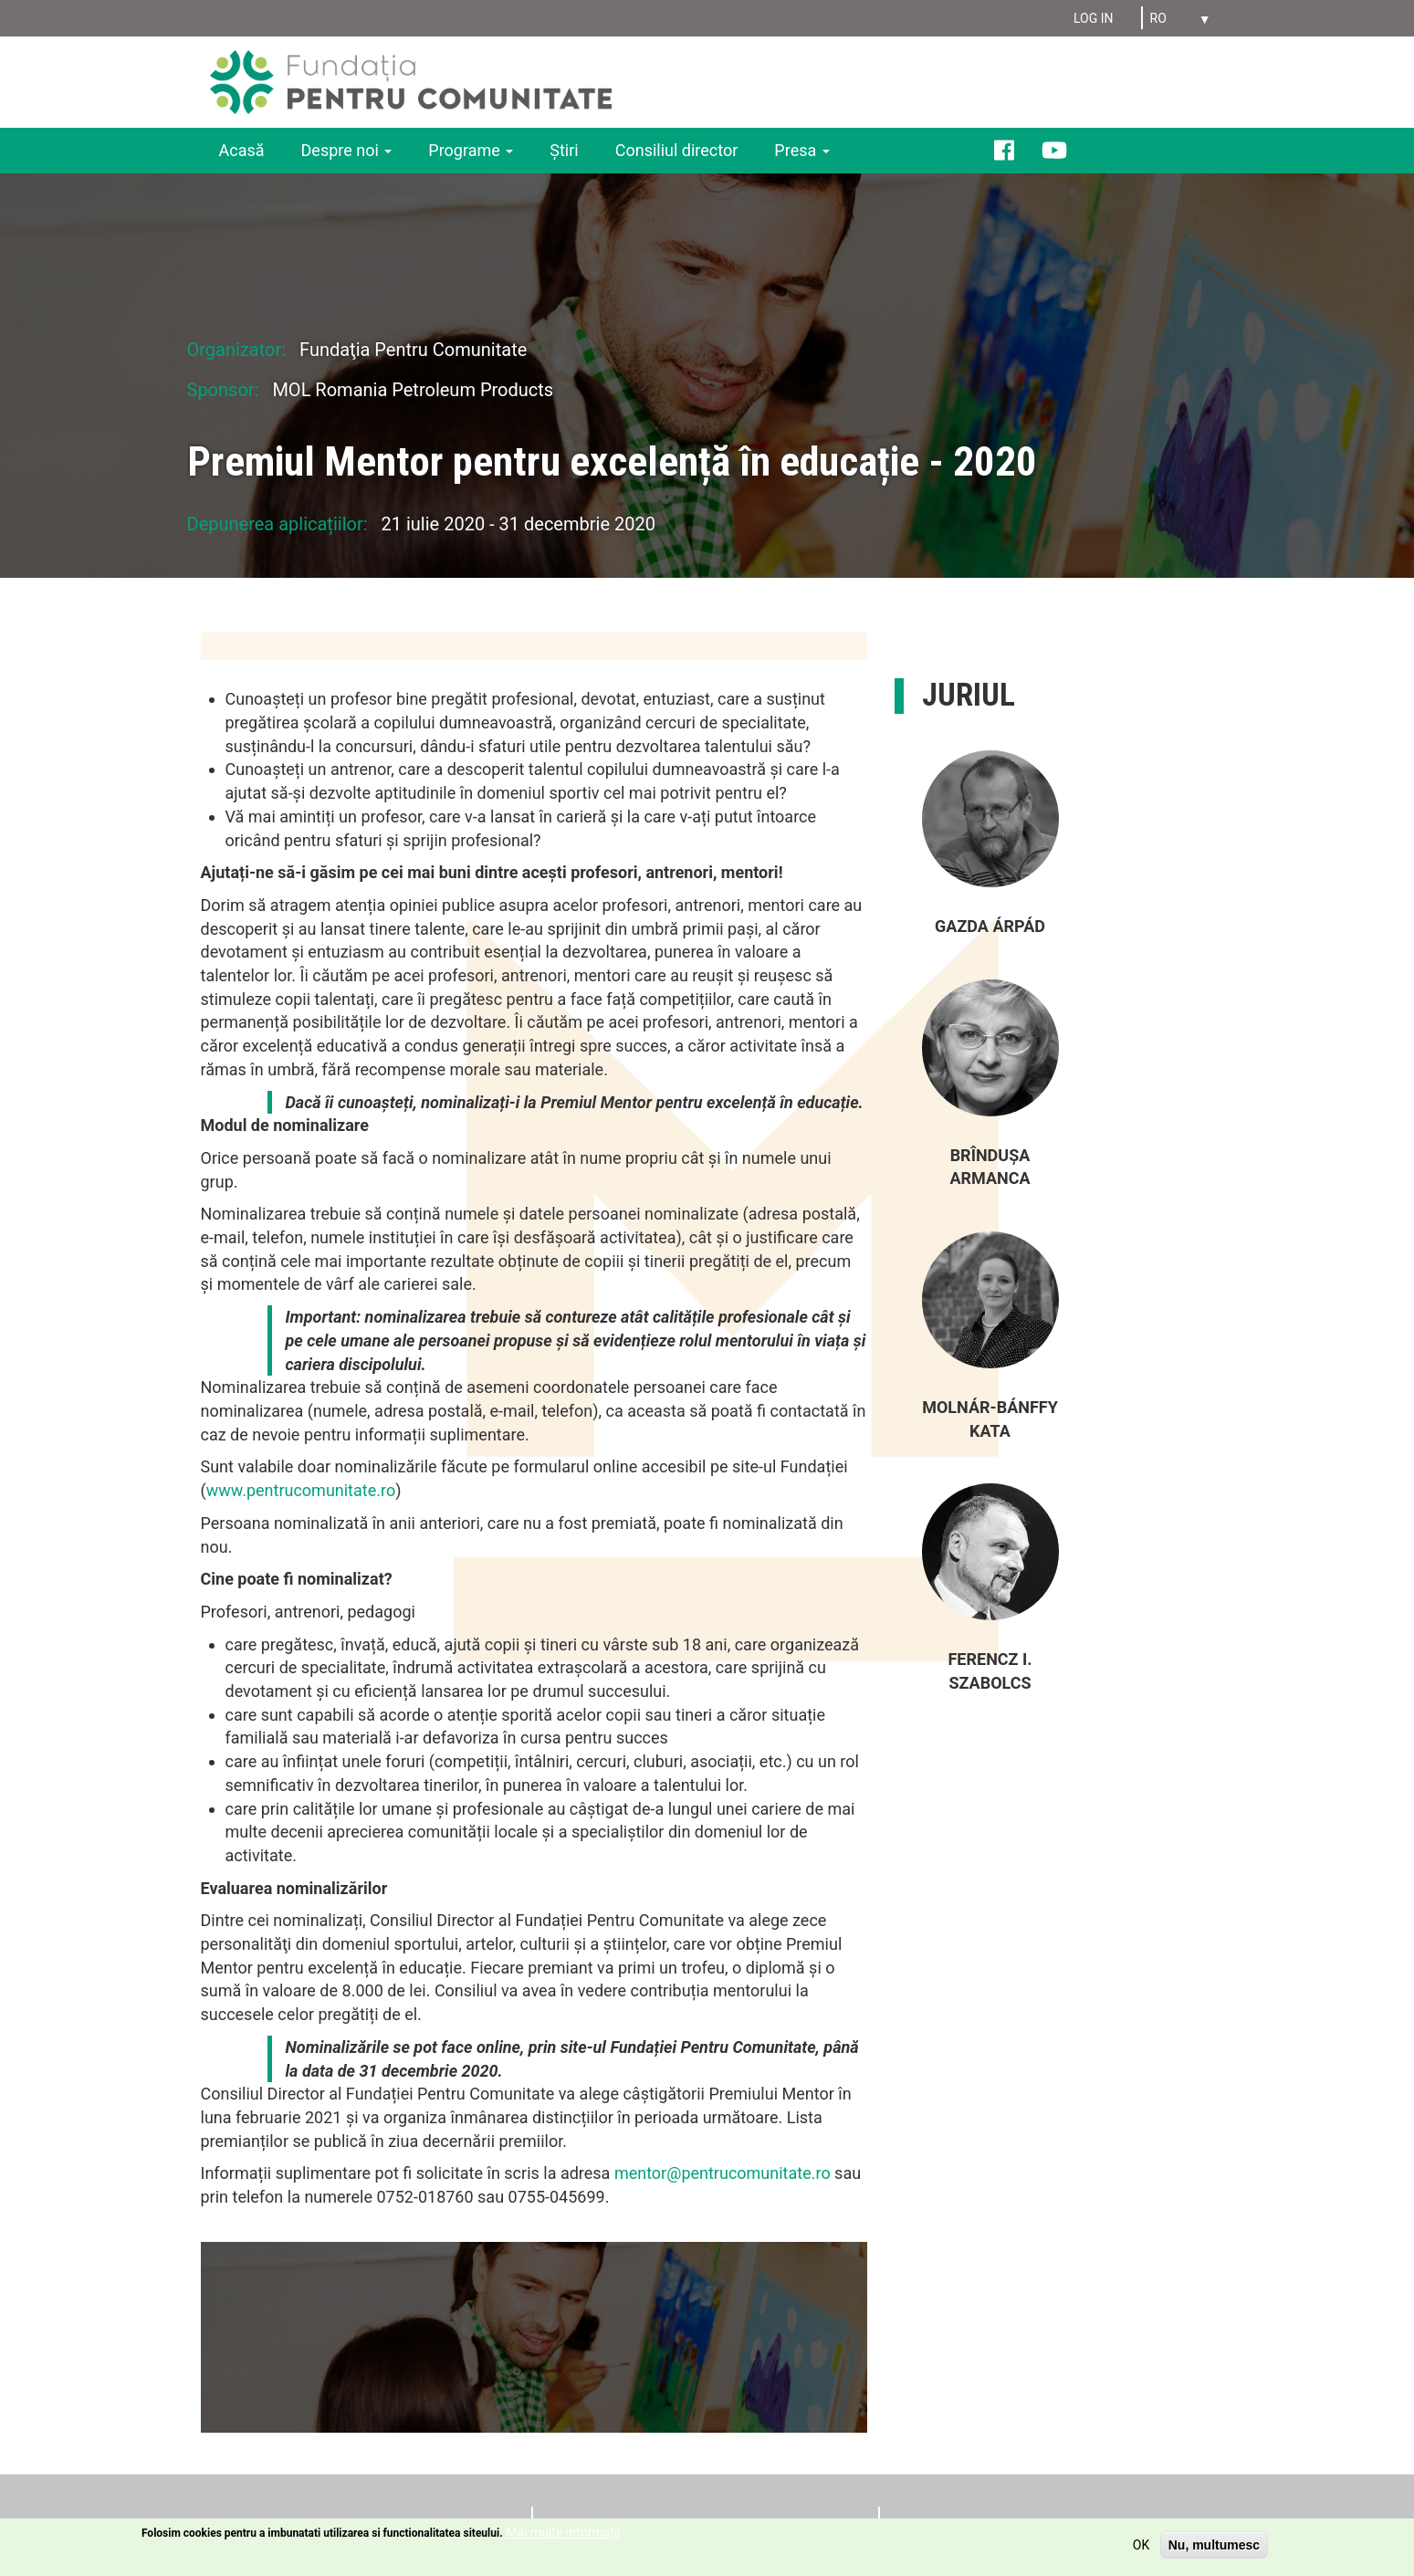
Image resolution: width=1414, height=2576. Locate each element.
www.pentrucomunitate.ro (301, 1490)
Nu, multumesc (1214, 2546)
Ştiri (564, 150)
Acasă (242, 150)
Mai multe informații (563, 2533)
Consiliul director (676, 150)
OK (1141, 2546)
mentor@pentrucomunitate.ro (722, 2173)
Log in (1094, 18)
